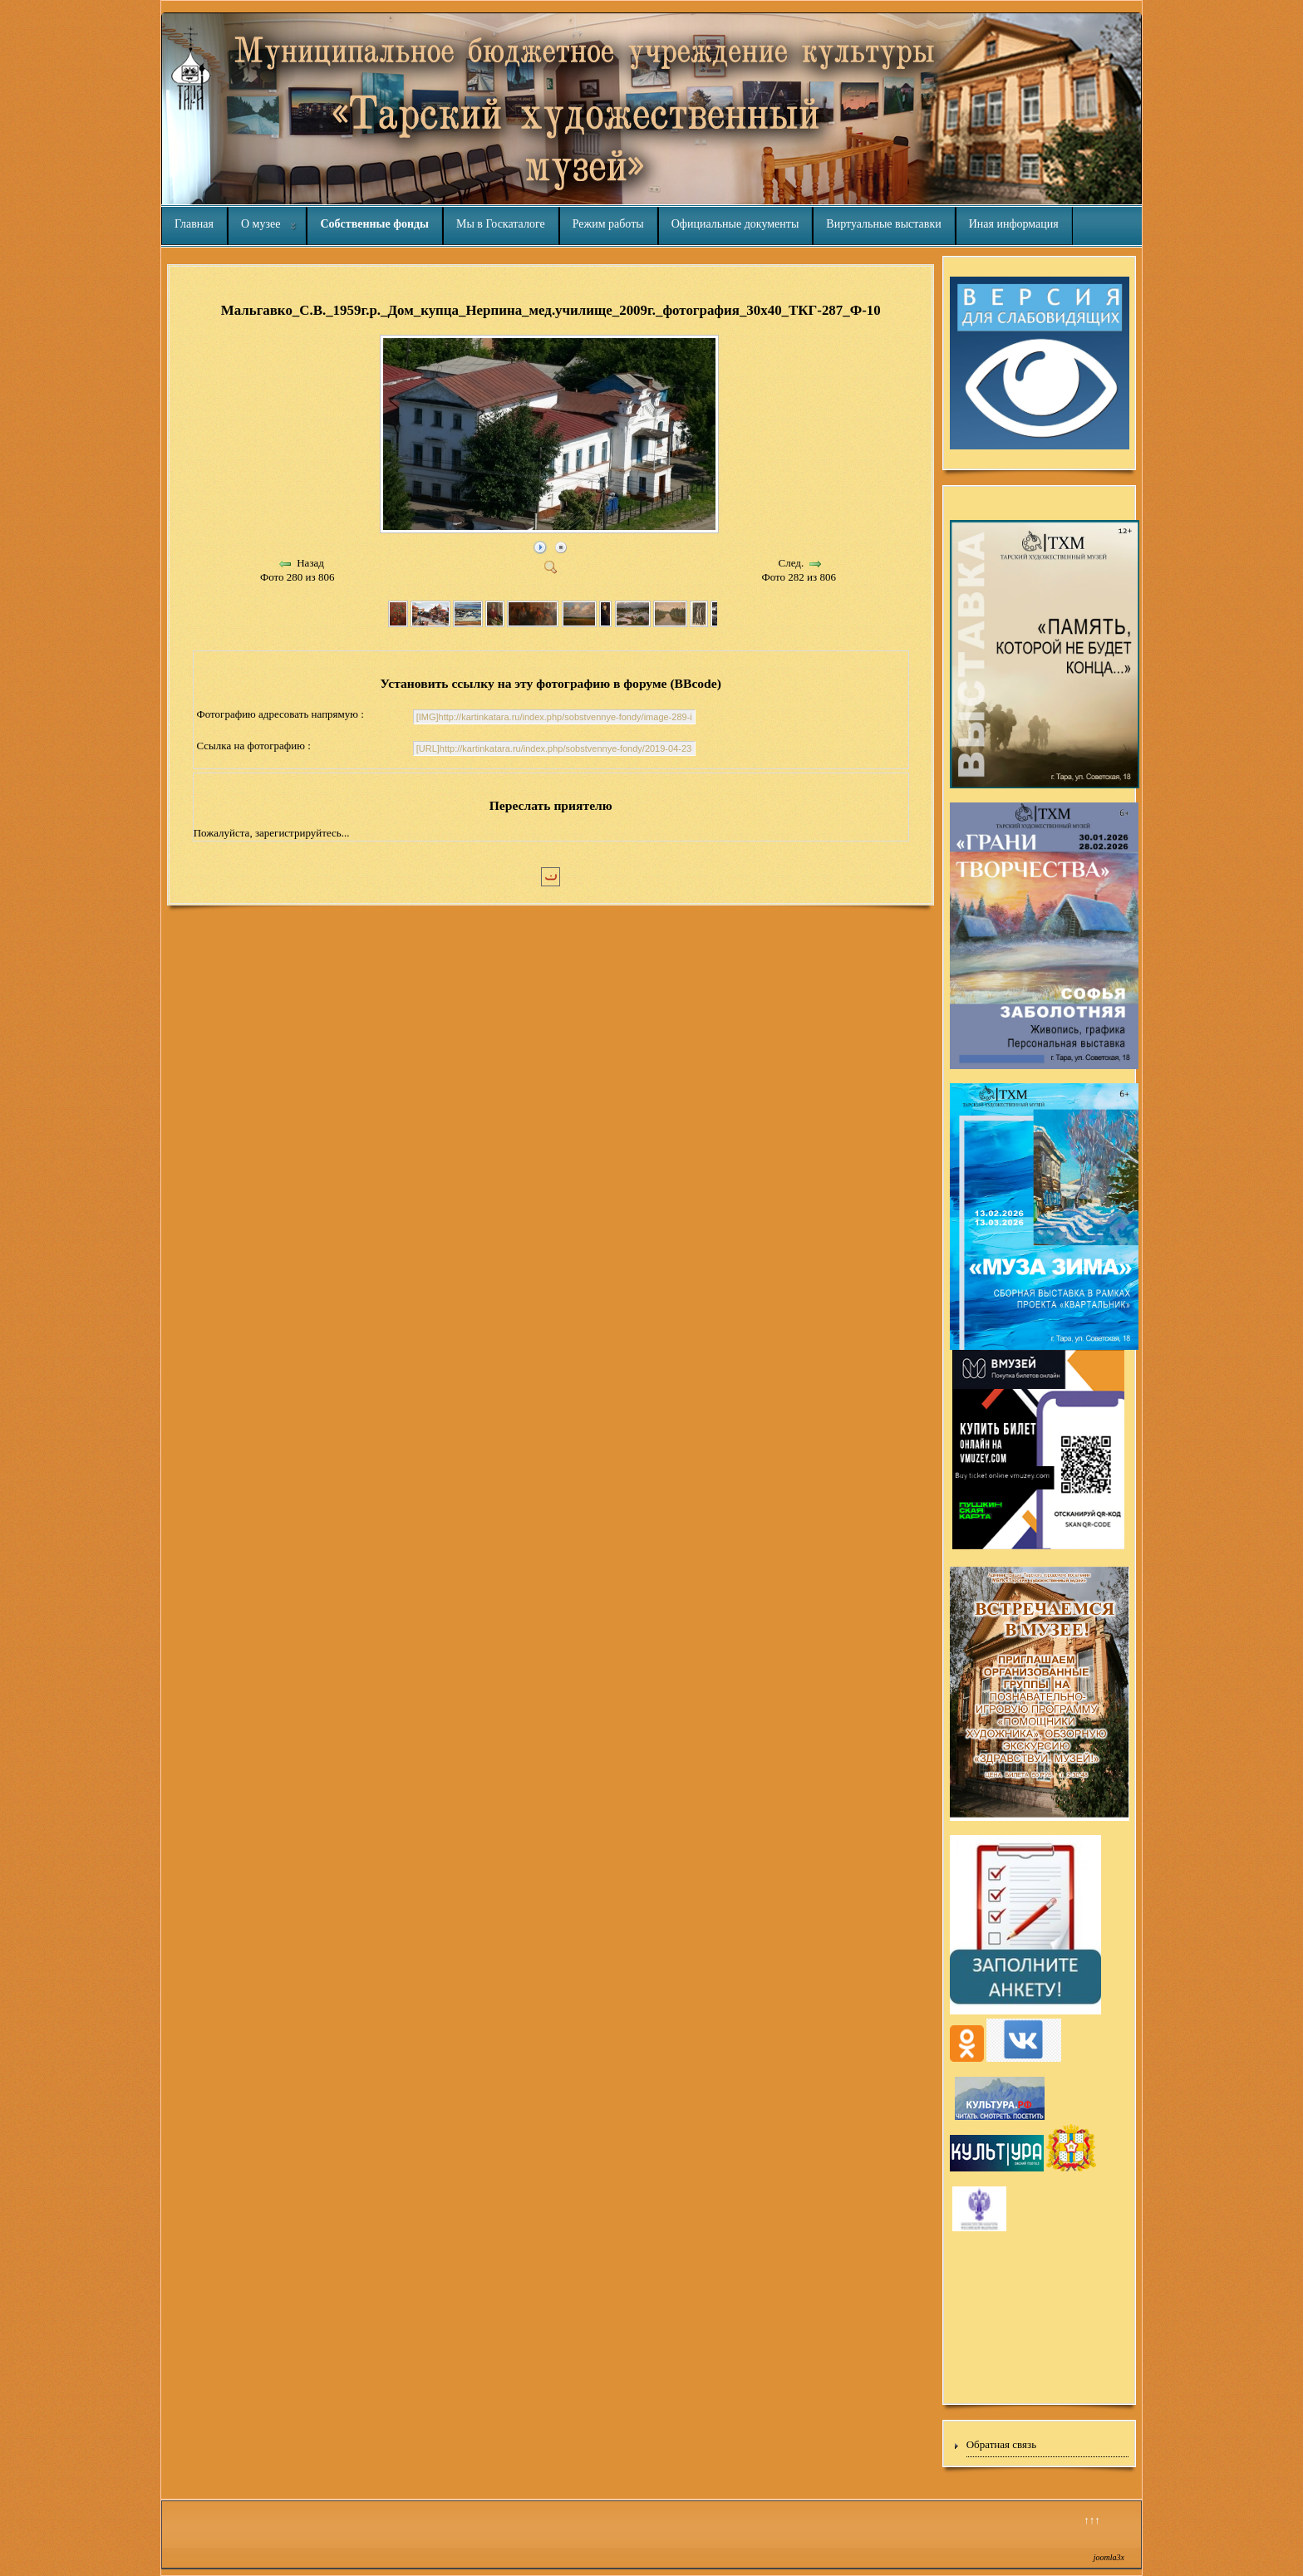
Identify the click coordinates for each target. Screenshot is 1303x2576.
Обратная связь (1001, 2444)
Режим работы (608, 224)
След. (791, 563)
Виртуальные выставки (883, 224)
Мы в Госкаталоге (500, 224)
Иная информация (1014, 224)
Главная (194, 224)
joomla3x (1109, 2557)
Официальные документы (735, 224)
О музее (260, 224)
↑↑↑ (1092, 2520)
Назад (310, 563)
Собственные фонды (374, 224)
